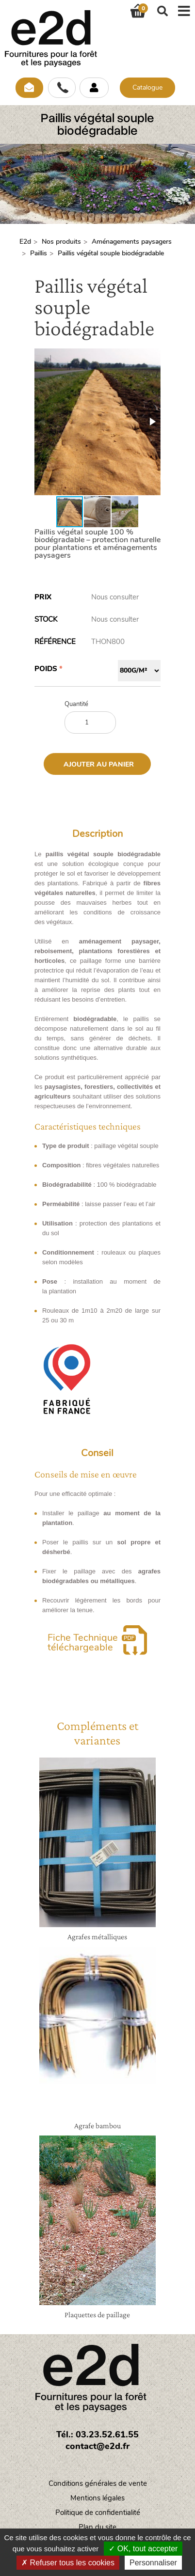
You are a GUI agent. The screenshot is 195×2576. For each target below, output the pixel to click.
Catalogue (147, 87)
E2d (25, 241)
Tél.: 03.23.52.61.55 (97, 2434)
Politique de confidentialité (97, 2512)
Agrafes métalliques (97, 1936)
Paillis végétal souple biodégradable (111, 253)
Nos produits (61, 241)
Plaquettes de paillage (97, 2314)
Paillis (38, 253)
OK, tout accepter (143, 2549)
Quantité (76, 704)
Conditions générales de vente (98, 2483)
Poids (45, 669)
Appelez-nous (62, 88)
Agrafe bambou (97, 2125)
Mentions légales (97, 2498)
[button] (152, 421)
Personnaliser (153, 2563)
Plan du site (97, 2527)
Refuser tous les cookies (67, 2563)
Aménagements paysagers (132, 241)
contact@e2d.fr (97, 2446)
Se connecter (94, 88)
